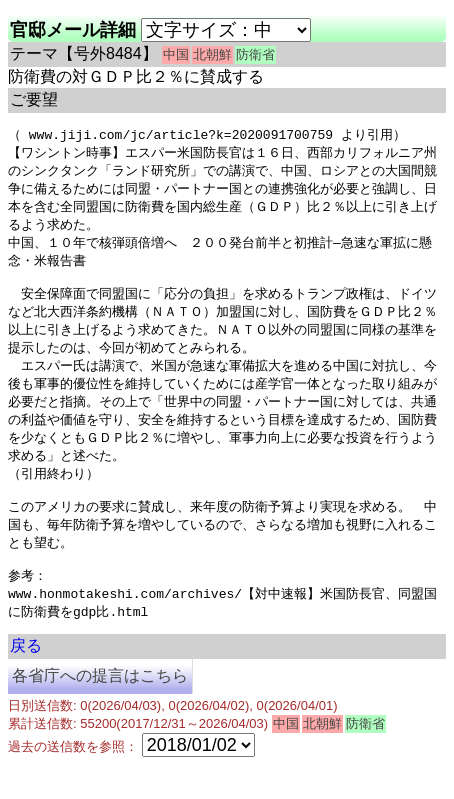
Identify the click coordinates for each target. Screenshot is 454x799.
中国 (176, 54)
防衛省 (255, 54)
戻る (26, 679)
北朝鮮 (212, 54)
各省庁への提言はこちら (100, 709)
